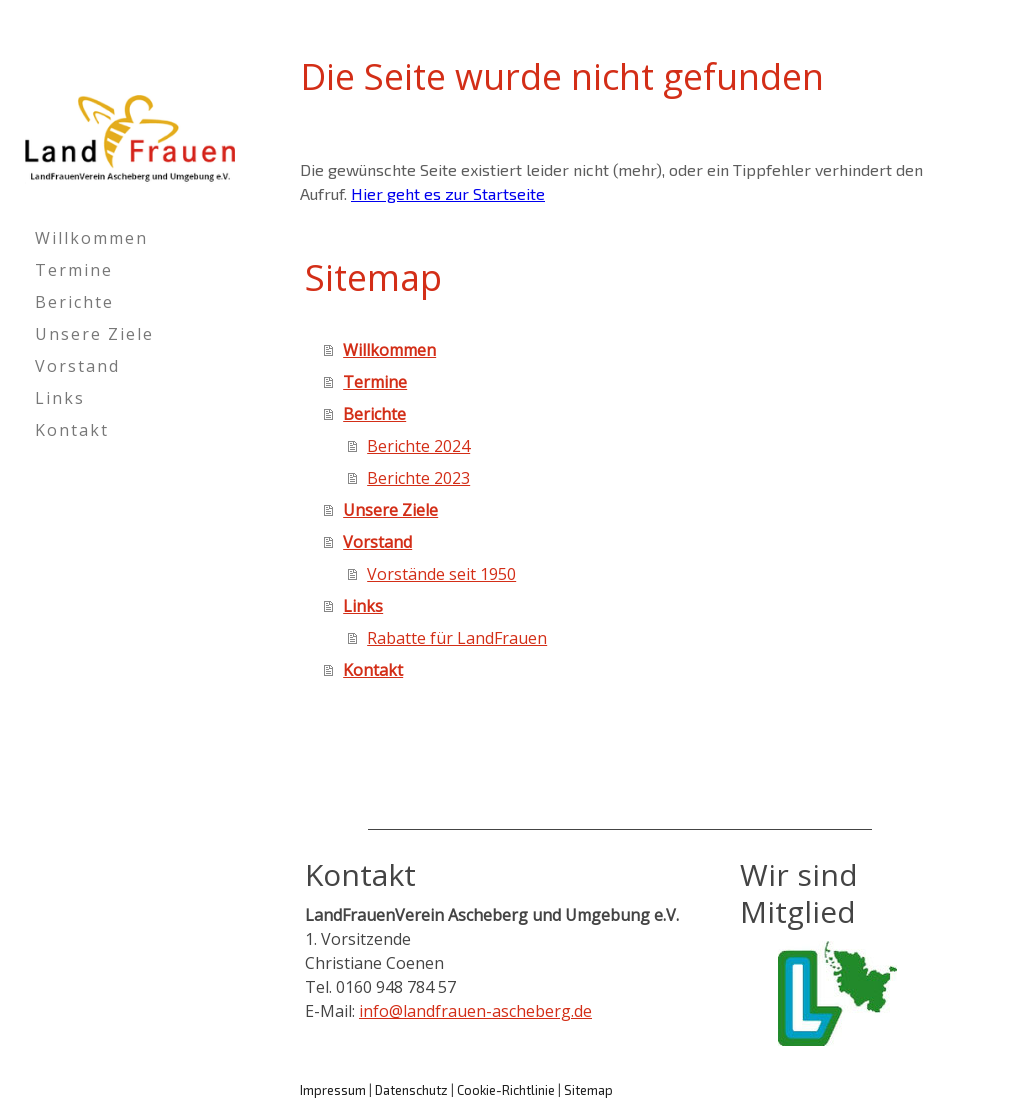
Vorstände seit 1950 (441, 574)
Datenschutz (411, 1090)
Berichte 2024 (418, 446)
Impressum (333, 1090)
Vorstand (77, 366)
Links (60, 398)
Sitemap (588, 1090)
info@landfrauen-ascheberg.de (475, 1011)
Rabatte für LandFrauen (457, 638)
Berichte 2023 (418, 478)
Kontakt (72, 430)
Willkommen (91, 238)
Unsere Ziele (94, 334)
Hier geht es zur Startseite (448, 193)
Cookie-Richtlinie (506, 1090)
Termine (74, 270)
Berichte (74, 302)
